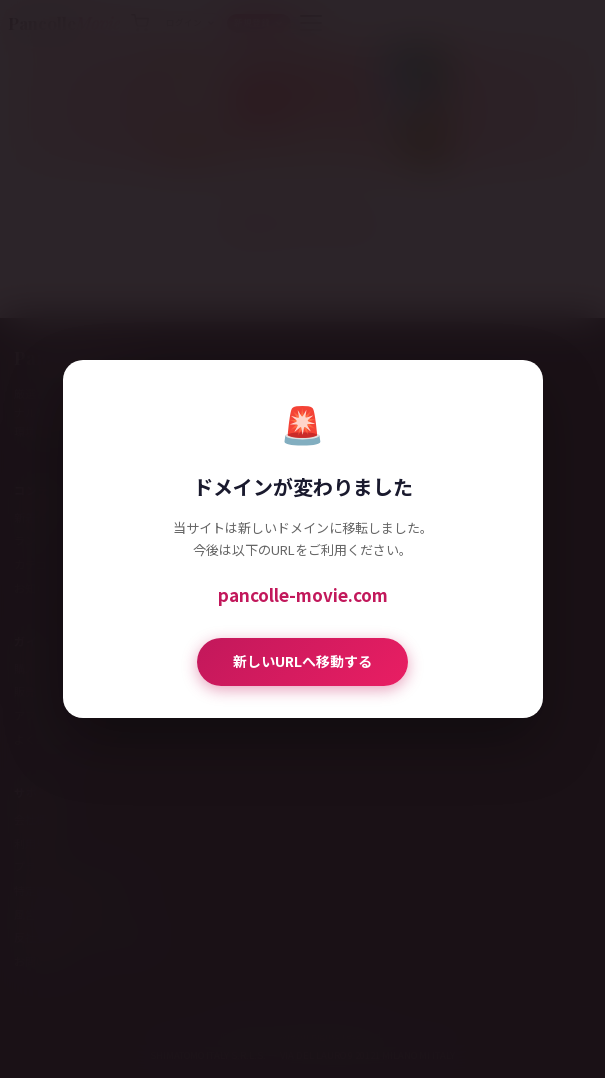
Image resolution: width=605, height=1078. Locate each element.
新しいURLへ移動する (302, 661)
